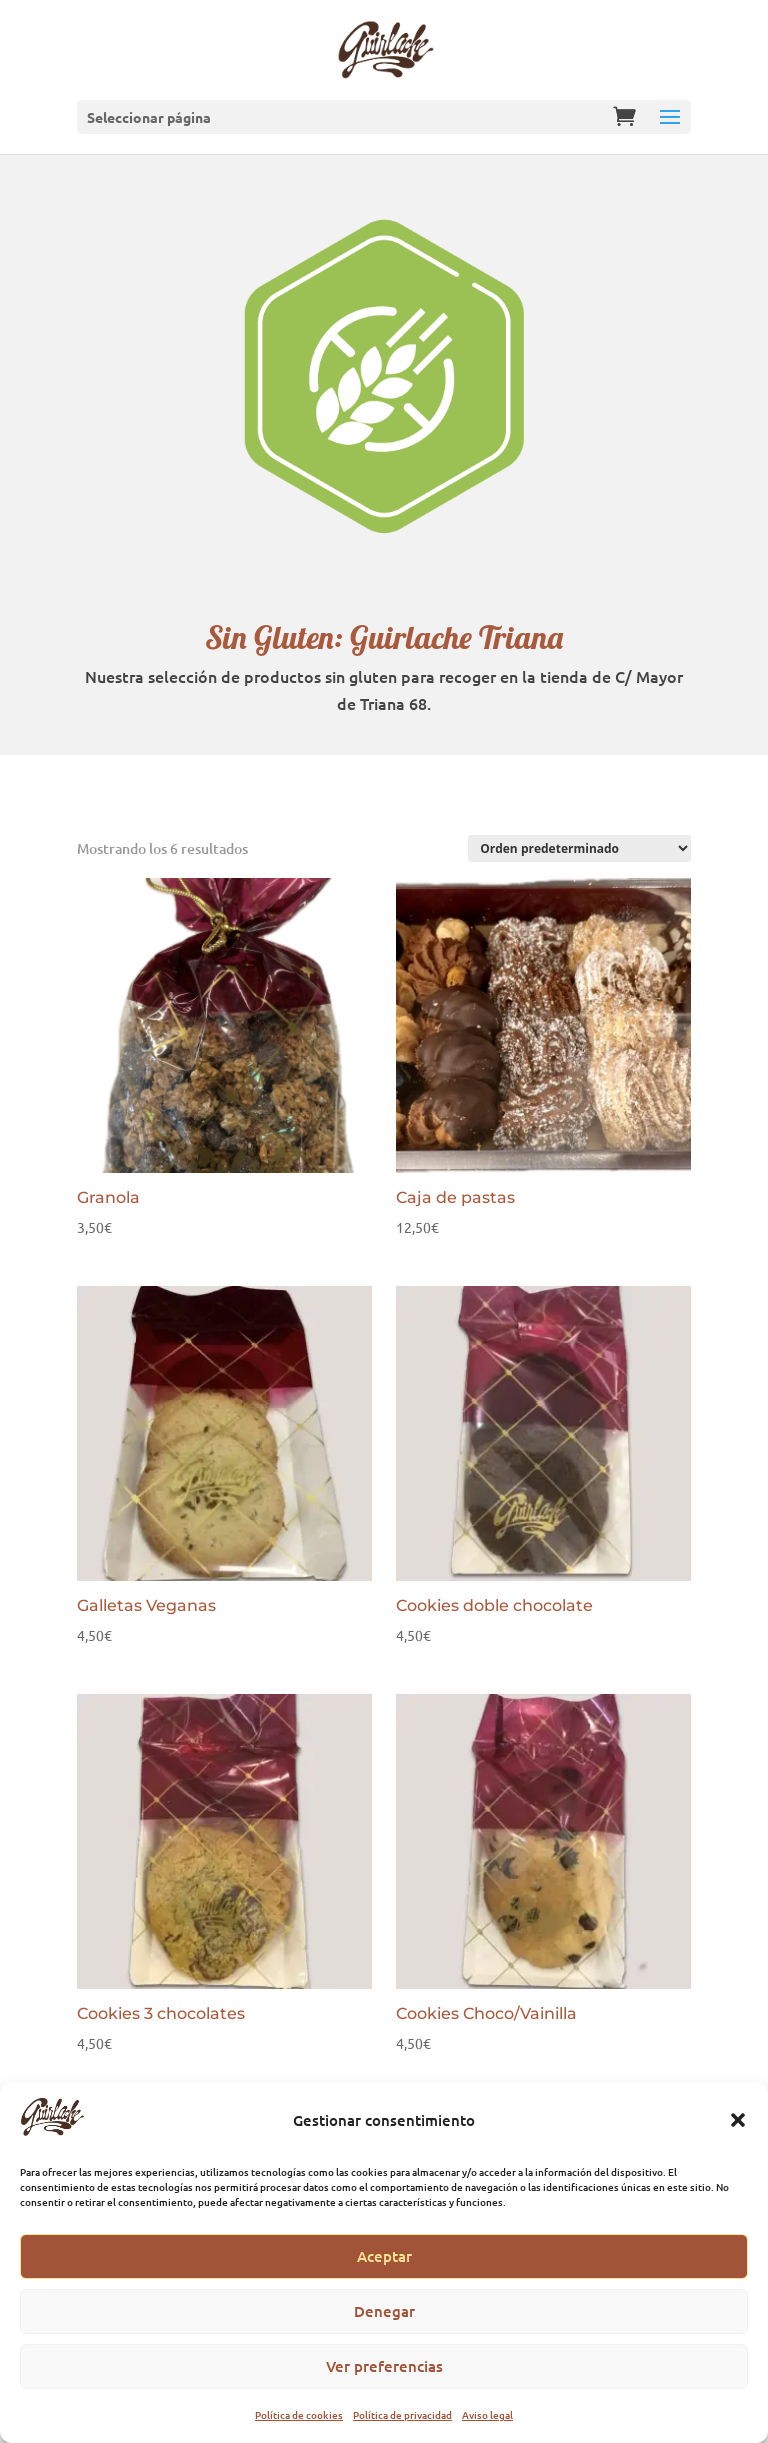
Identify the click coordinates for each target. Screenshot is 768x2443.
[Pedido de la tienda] (579, 848)
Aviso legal (487, 2414)
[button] (738, 2120)
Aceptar (384, 2256)
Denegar (384, 2311)
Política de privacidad (402, 2414)
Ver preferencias (384, 2366)
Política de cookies (299, 2414)
